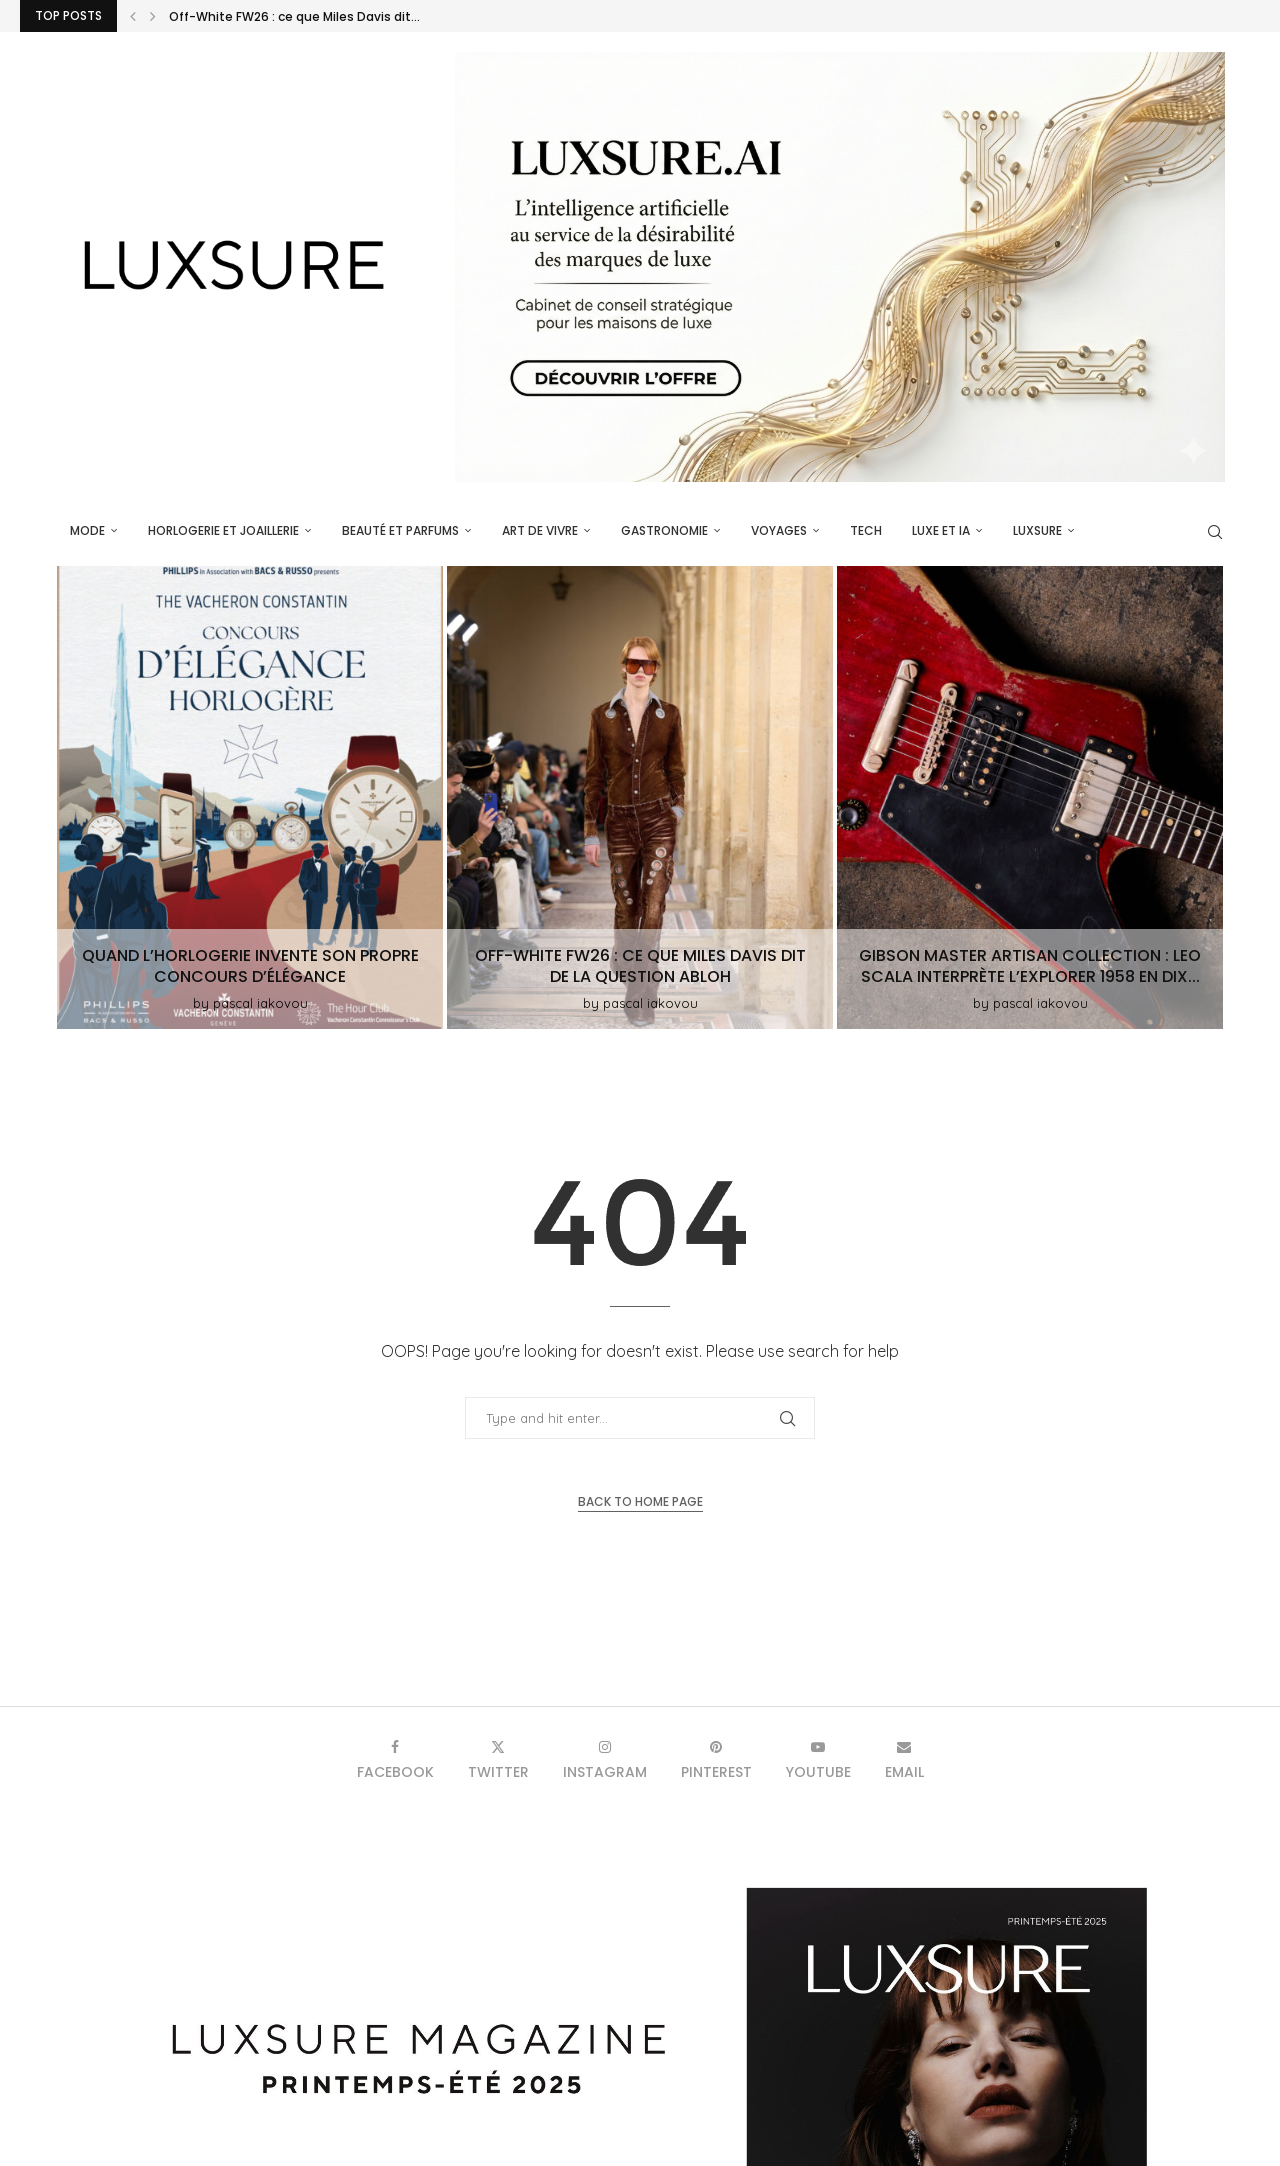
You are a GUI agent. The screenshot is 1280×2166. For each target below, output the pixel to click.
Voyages (779, 530)
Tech (866, 530)
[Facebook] (395, 1759)
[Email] (904, 1759)
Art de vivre (540, 530)
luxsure (1037, 530)
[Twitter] (498, 1759)
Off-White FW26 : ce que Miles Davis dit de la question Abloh (640, 966)
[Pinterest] (716, 1759)
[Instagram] (605, 1759)
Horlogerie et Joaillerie (223, 530)
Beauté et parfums (400, 530)
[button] (133, 16)
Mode (87, 530)
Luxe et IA (941, 530)
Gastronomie (664, 530)
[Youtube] (818, 1759)
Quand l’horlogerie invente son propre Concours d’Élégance (250, 966)
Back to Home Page (640, 1501)
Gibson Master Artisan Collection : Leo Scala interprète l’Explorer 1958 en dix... (1030, 966)
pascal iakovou (260, 1003)
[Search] (1215, 532)
